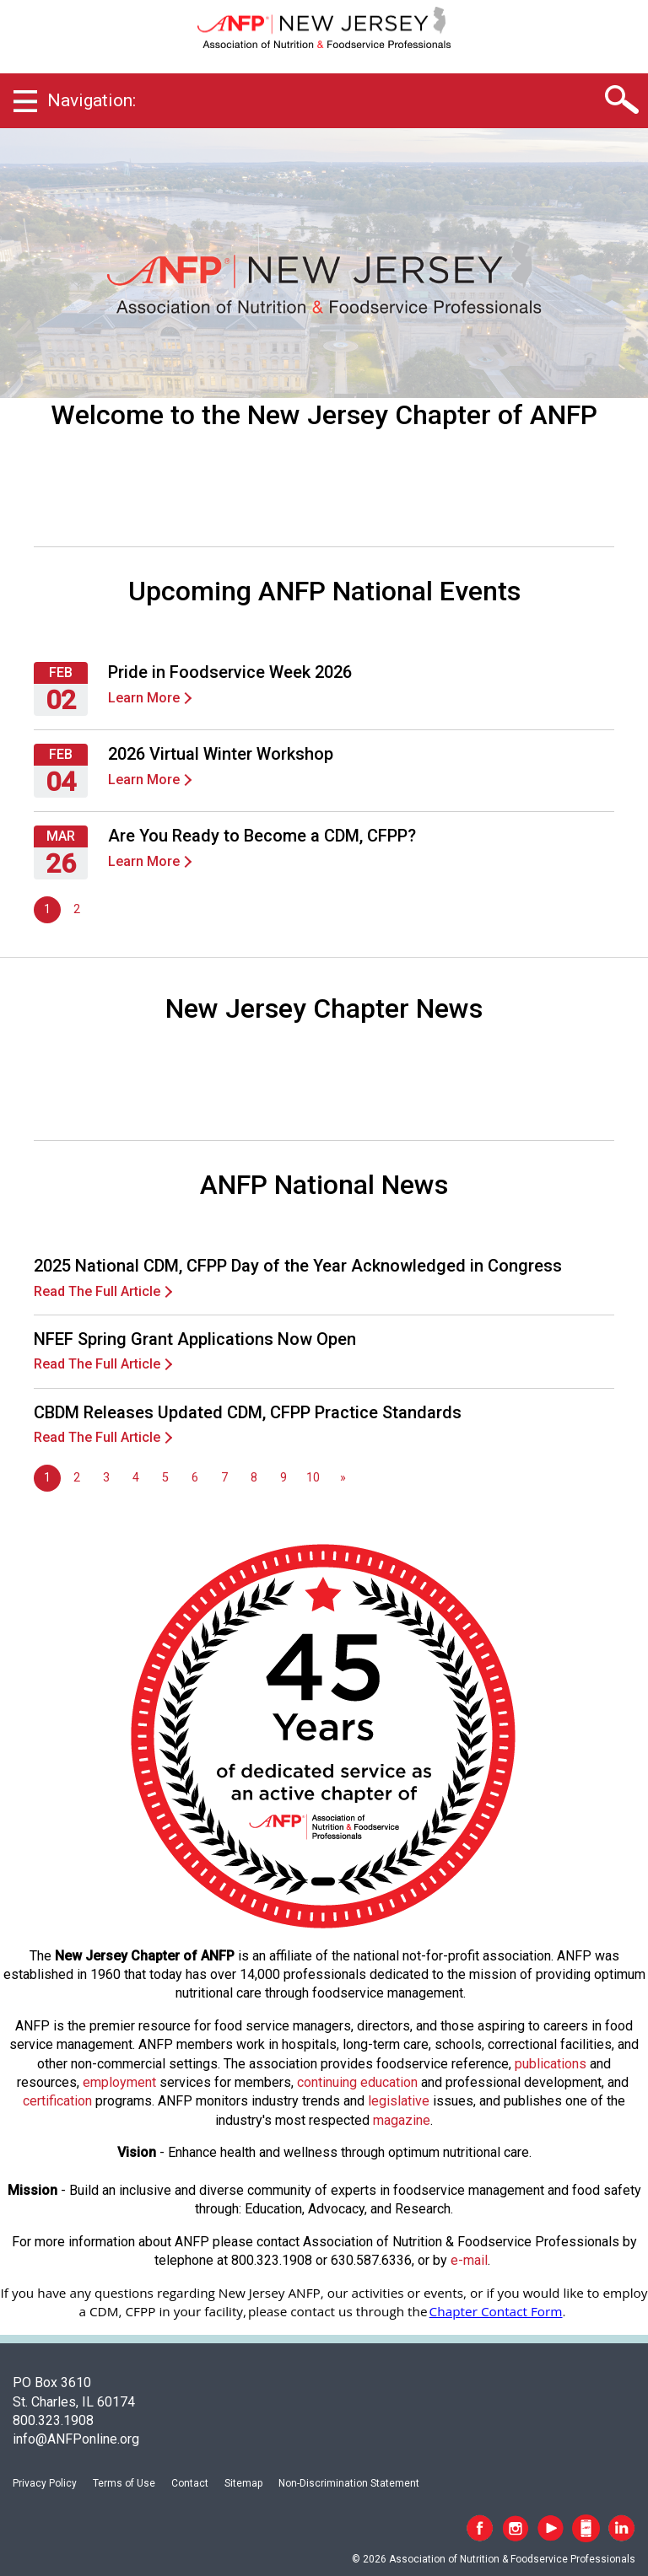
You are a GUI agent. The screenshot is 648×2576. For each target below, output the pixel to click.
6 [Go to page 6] (195, 1478)
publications (550, 2064)
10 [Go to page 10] (313, 1478)
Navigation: (91, 100)
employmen (117, 2082)
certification (57, 2101)
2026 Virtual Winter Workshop (220, 754)
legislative (398, 2101)
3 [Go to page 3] (106, 1478)
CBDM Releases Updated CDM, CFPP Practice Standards (248, 1412)
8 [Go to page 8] (254, 1478)
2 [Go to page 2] (76, 909)
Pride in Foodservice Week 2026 (230, 672)
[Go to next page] (342, 1478)
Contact (189, 2483)
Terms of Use (124, 2483)
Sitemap (243, 2483)
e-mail (469, 2260)
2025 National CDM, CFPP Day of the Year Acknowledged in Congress (298, 1266)
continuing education (357, 2082)
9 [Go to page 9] (283, 1478)
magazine (401, 2120)
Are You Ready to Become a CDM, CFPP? (262, 836)
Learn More (144, 698)
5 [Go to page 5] (165, 1478)
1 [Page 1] (47, 909)
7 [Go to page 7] (224, 1478)
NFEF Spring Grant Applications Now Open (195, 1339)
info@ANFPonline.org (76, 2439)
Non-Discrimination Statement (348, 2483)
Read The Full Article (97, 1291)
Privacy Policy (45, 2483)
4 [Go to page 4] (135, 1478)
